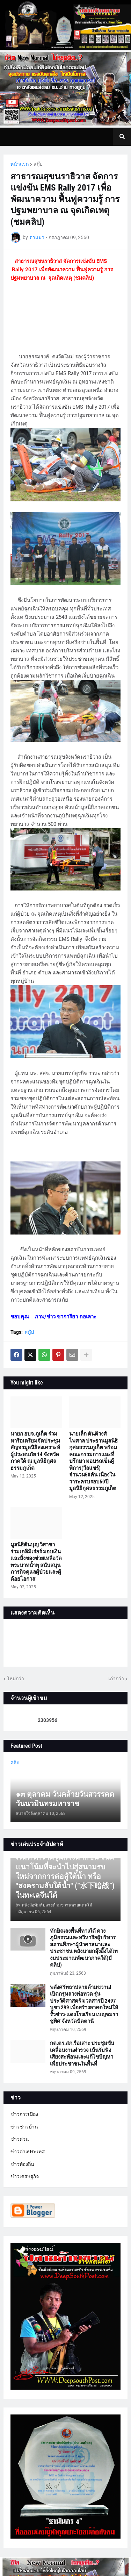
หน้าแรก (19, 164)
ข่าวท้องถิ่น (22, 2164)
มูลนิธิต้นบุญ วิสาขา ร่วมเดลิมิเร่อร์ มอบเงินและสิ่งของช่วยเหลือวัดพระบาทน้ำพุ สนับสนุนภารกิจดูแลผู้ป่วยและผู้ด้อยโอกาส (36, 1561)
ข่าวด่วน (19, 2139)
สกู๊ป (38, 164)
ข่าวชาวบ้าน (24, 2127)
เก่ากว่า (116, 1678)
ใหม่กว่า (15, 1678)
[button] (122, 137)
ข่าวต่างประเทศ (27, 2151)
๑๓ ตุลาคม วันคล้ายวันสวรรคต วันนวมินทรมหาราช (65, 1799)
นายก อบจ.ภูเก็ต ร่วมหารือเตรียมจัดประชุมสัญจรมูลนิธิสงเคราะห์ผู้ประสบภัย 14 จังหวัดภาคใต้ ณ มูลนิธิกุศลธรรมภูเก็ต (35, 1451)
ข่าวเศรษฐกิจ (24, 2176)
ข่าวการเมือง (24, 2114)
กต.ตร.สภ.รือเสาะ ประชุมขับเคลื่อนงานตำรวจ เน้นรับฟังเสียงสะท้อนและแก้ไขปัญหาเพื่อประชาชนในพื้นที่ (82, 2053)
